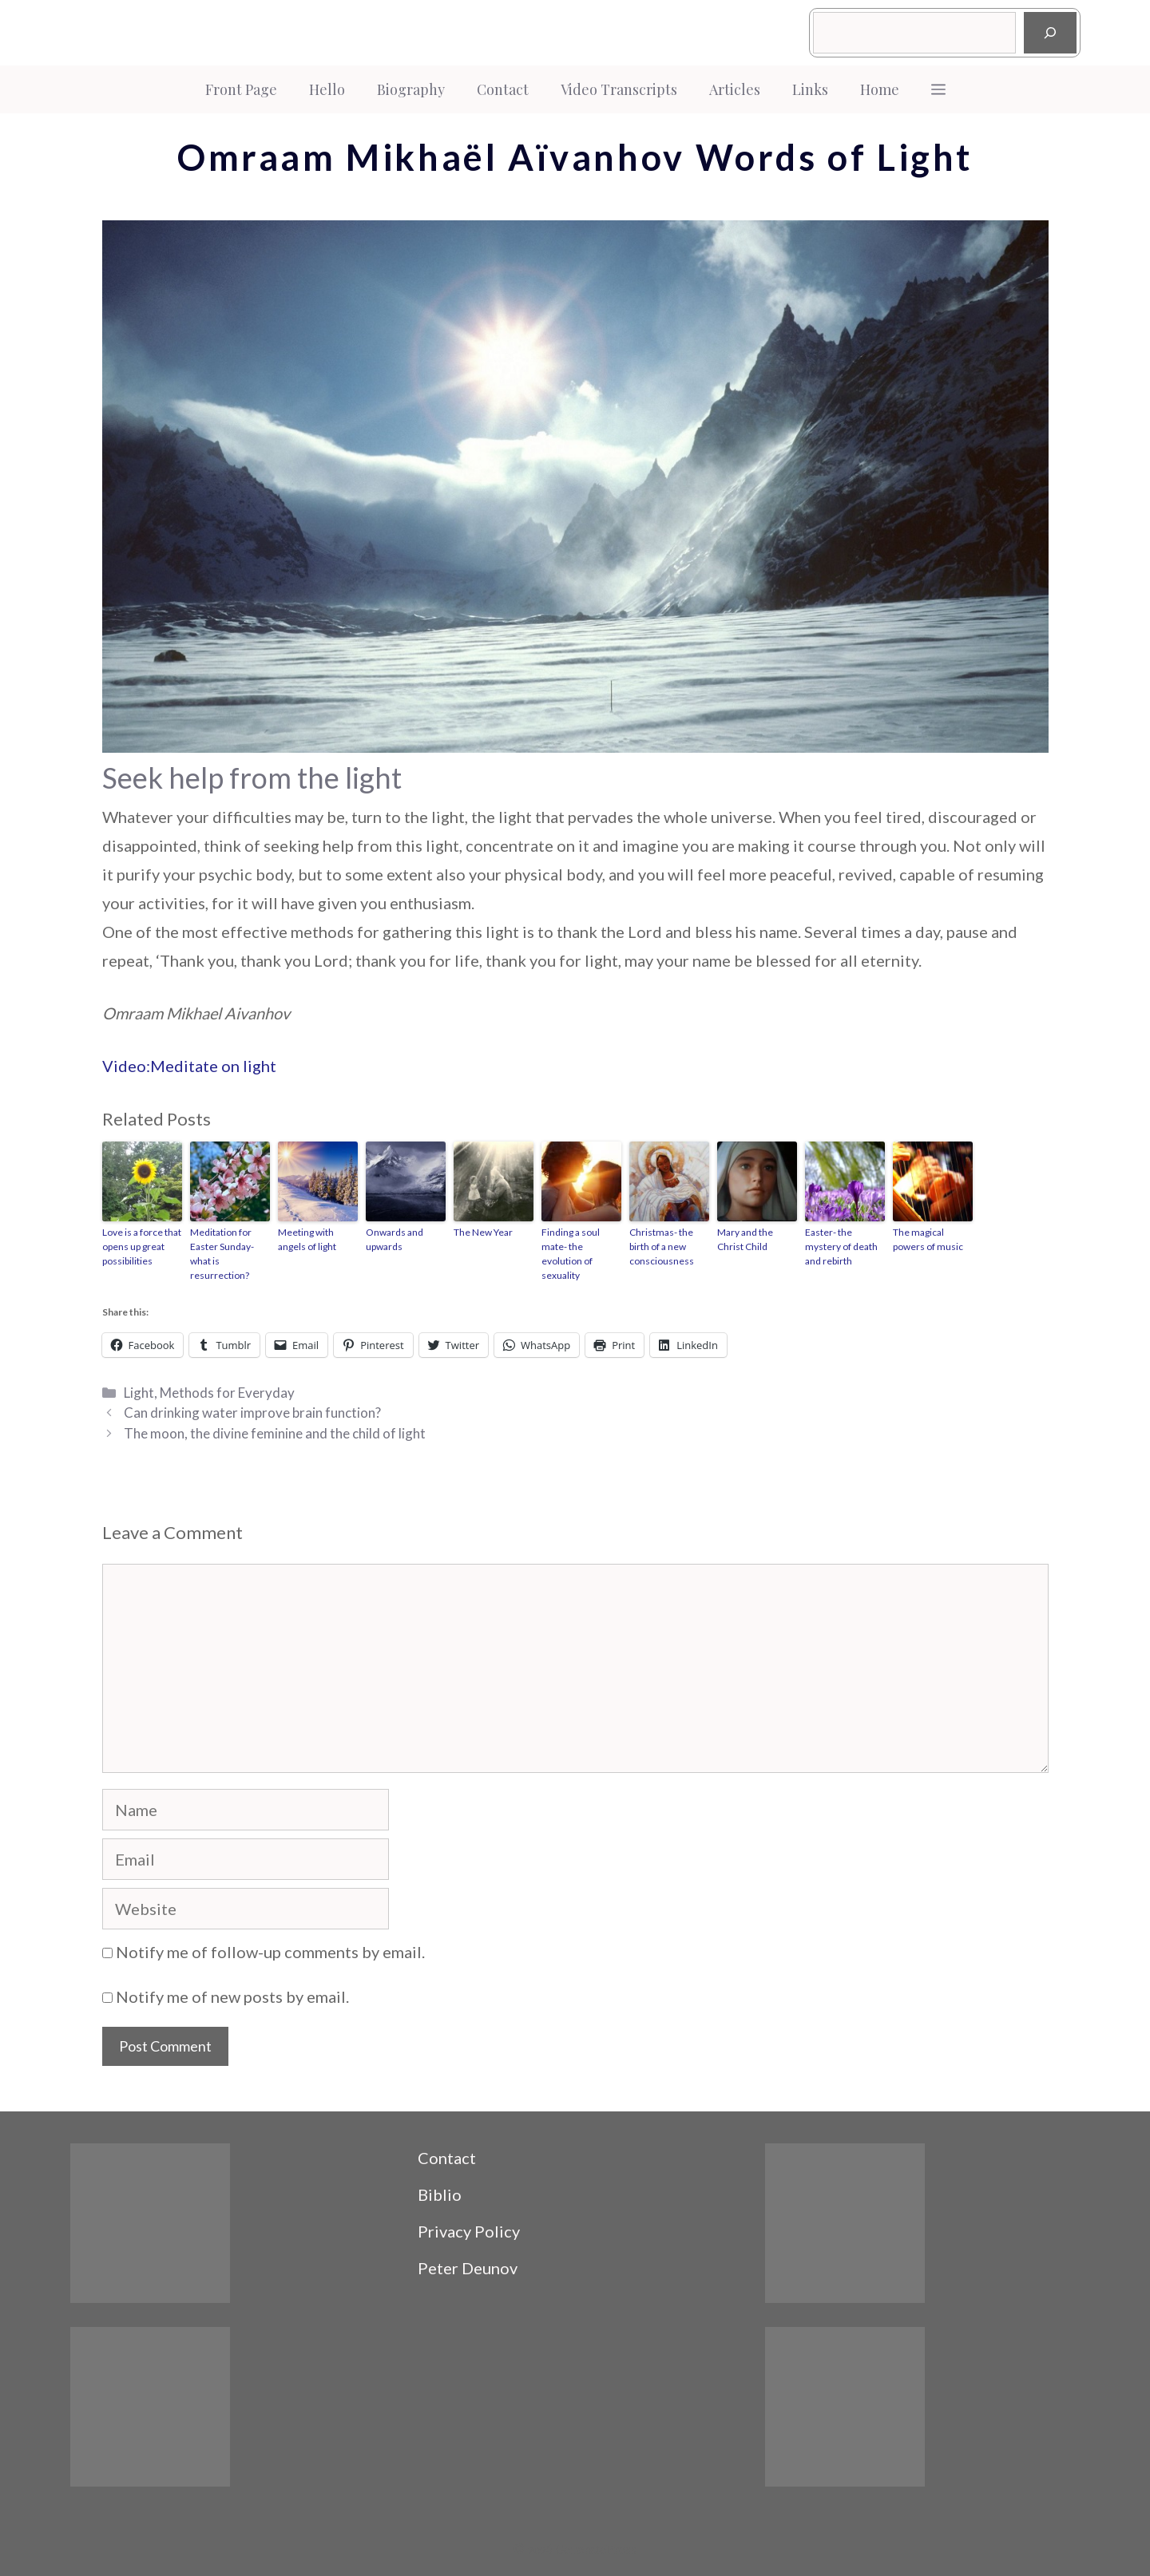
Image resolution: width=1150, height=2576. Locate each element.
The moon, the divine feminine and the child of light (275, 1433)
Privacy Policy (469, 2231)
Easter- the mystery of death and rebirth (841, 1246)
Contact (503, 89)
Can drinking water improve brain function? (252, 1412)
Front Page (241, 89)
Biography (411, 89)
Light (139, 1392)
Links (810, 89)
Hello (327, 89)
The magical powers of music (928, 1239)
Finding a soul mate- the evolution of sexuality (570, 1253)
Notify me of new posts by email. (232, 1996)
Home (879, 89)
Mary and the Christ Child (745, 1239)
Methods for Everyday (227, 1392)
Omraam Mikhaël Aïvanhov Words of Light (575, 157)
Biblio (440, 2194)
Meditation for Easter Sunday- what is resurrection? (222, 1253)
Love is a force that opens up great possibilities (141, 1246)
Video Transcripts (619, 89)
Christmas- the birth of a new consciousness (661, 1246)
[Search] (1050, 32)
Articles (734, 89)
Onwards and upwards (394, 1239)
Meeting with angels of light (307, 1239)
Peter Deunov (468, 2267)
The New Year (483, 1232)
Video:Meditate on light (189, 1065)
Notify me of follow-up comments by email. (270, 1951)
